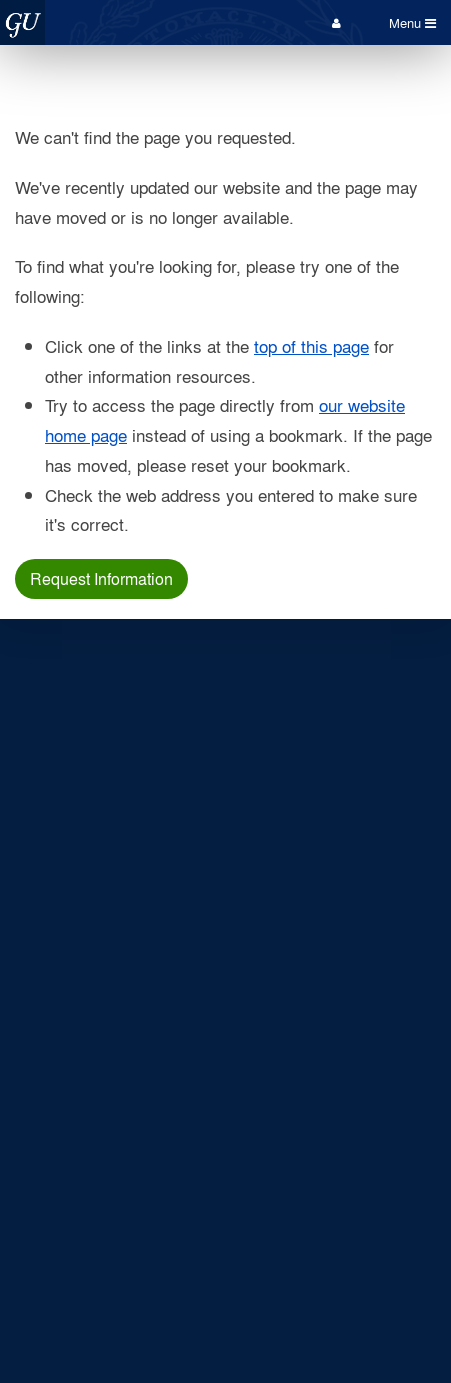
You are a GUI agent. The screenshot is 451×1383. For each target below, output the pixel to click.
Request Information (101, 578)
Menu (412, 22)
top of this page (311, 345)
